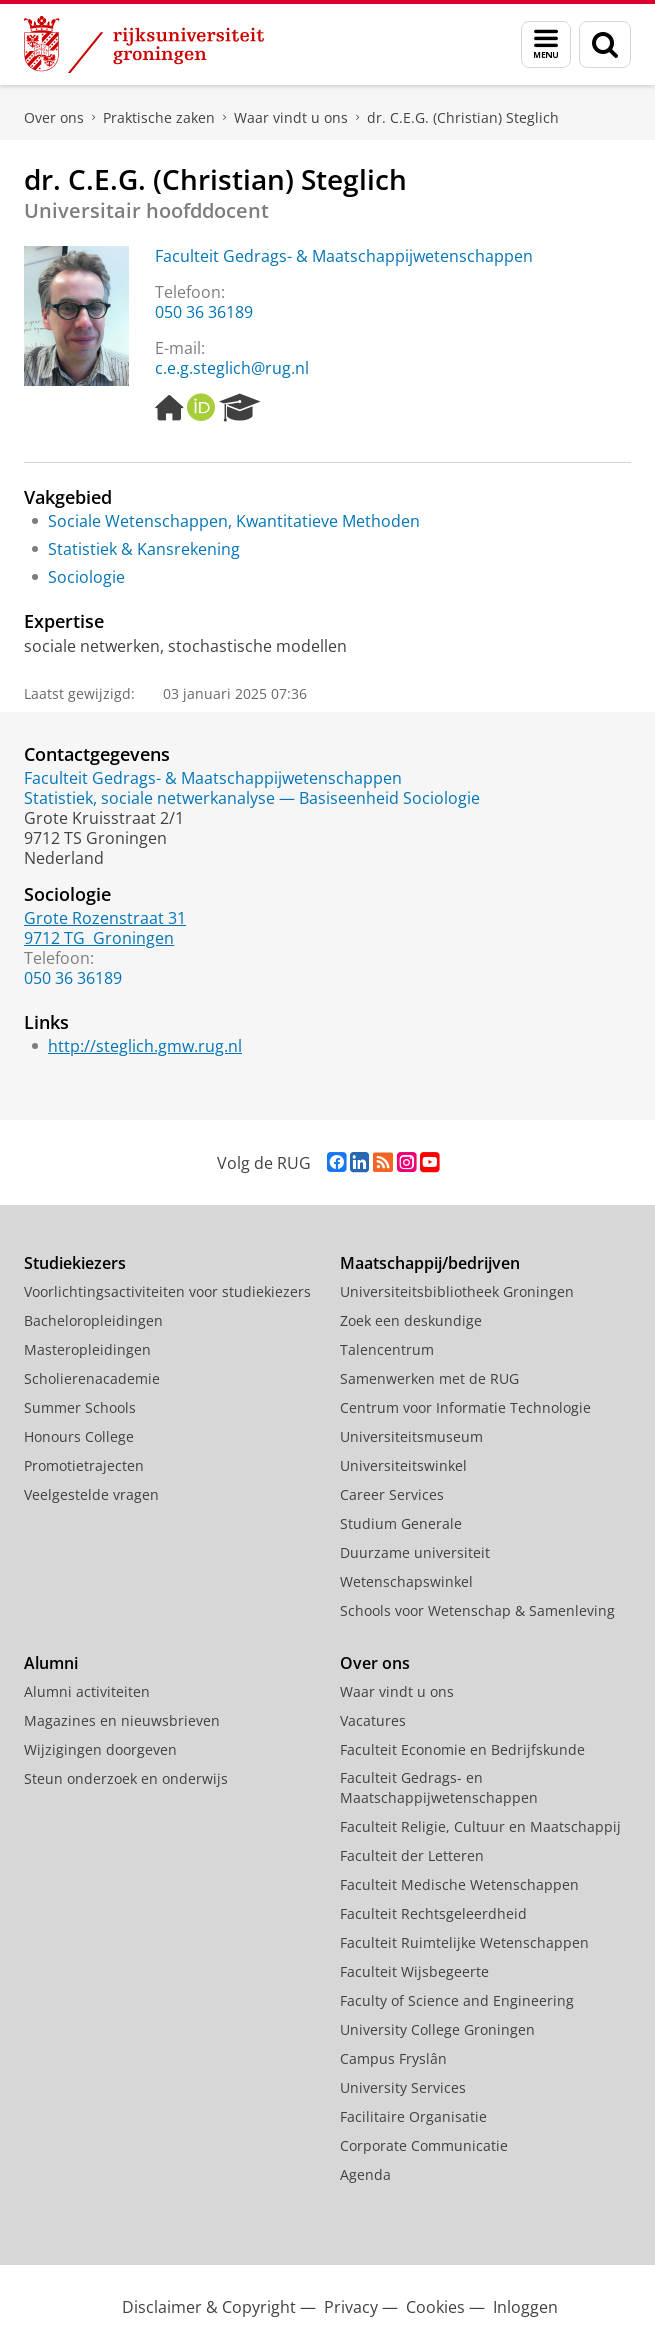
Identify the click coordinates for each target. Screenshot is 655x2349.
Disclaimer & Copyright (209, 2307)
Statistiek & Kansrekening (144, 549)
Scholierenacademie (92, 1378)
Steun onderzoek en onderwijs (126, 1778)
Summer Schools (80, 1407)
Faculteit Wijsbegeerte (414, 1971)
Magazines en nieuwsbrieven (122, 1720)
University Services (403, 2087)
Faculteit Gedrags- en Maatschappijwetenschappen (439, 1787)
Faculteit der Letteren (412, 1855)
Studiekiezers (75, 1263)
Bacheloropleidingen (93, 1320)
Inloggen (525, 2307)
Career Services (392, 1494)
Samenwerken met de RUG (429, 1378)
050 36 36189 (204, 312)
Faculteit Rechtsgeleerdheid (433, 1913)
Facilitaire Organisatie (413, 2116)
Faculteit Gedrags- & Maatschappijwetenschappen (344, 256)
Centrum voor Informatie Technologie (465, 1407)
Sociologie (86, 577)
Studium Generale (401, 1523)
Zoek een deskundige (411, 1320)
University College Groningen (437, 2029)
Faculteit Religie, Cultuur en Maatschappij (480, 1826)
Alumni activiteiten (87, 1691)
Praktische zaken (159, 117)
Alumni (51, 1663)
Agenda (365, 2174)
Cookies (435, 2307)
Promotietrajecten (84, 1465)
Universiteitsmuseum (411, 1436)
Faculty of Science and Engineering (457, 2000)
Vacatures (373, 1720)
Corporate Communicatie (424, 2145)
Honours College (79, 1436)
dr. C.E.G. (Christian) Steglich (463, 117)
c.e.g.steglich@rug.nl (232, 368)
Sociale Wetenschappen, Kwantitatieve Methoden (234, 521)
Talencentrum (387, 1349)
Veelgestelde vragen (91, 1494)
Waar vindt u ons (291, 117)
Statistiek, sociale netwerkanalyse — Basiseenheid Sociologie (252, 798)
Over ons (54, 117)
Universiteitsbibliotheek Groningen (457, 1291)
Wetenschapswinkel (406, 1581)
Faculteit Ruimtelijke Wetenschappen (464, 1942)
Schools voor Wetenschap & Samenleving (477, 1610)
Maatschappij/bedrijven (430, 1263)
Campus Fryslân (393, 2058)
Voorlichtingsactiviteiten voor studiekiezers (167, 1291)
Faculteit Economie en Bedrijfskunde (462, 1749)
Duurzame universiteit (415, 1552)
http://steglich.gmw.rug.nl (145, 1046)
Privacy (351, 2307)
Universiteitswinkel (403, 1465)
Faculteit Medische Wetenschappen (459, 1884)
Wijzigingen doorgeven (100, 1749)
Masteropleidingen (87, 1349)
